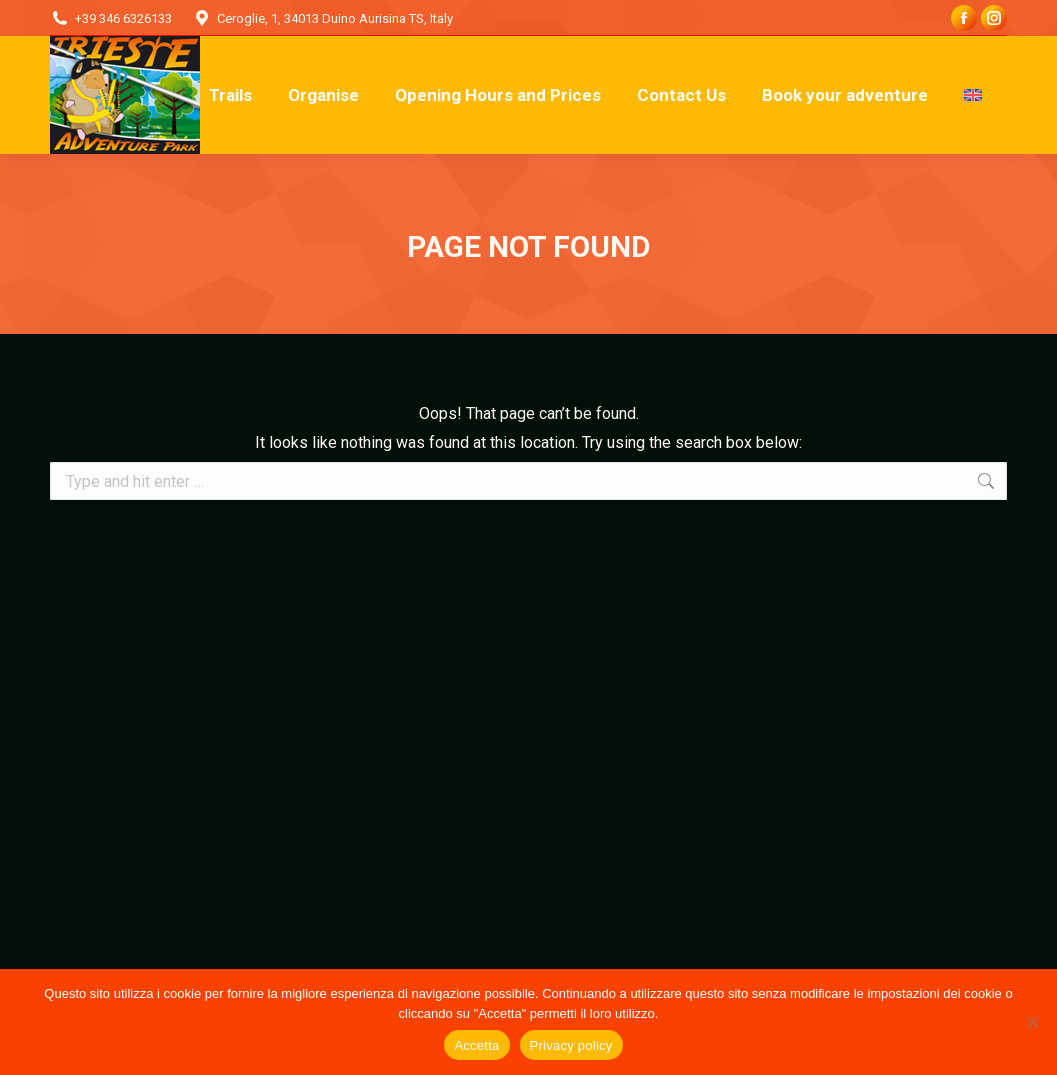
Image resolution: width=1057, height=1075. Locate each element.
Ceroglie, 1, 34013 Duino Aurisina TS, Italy (335, 18)
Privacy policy (571, 1045)
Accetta (476, 1045)
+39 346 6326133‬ (123, 18)
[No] (1032, 1022)
